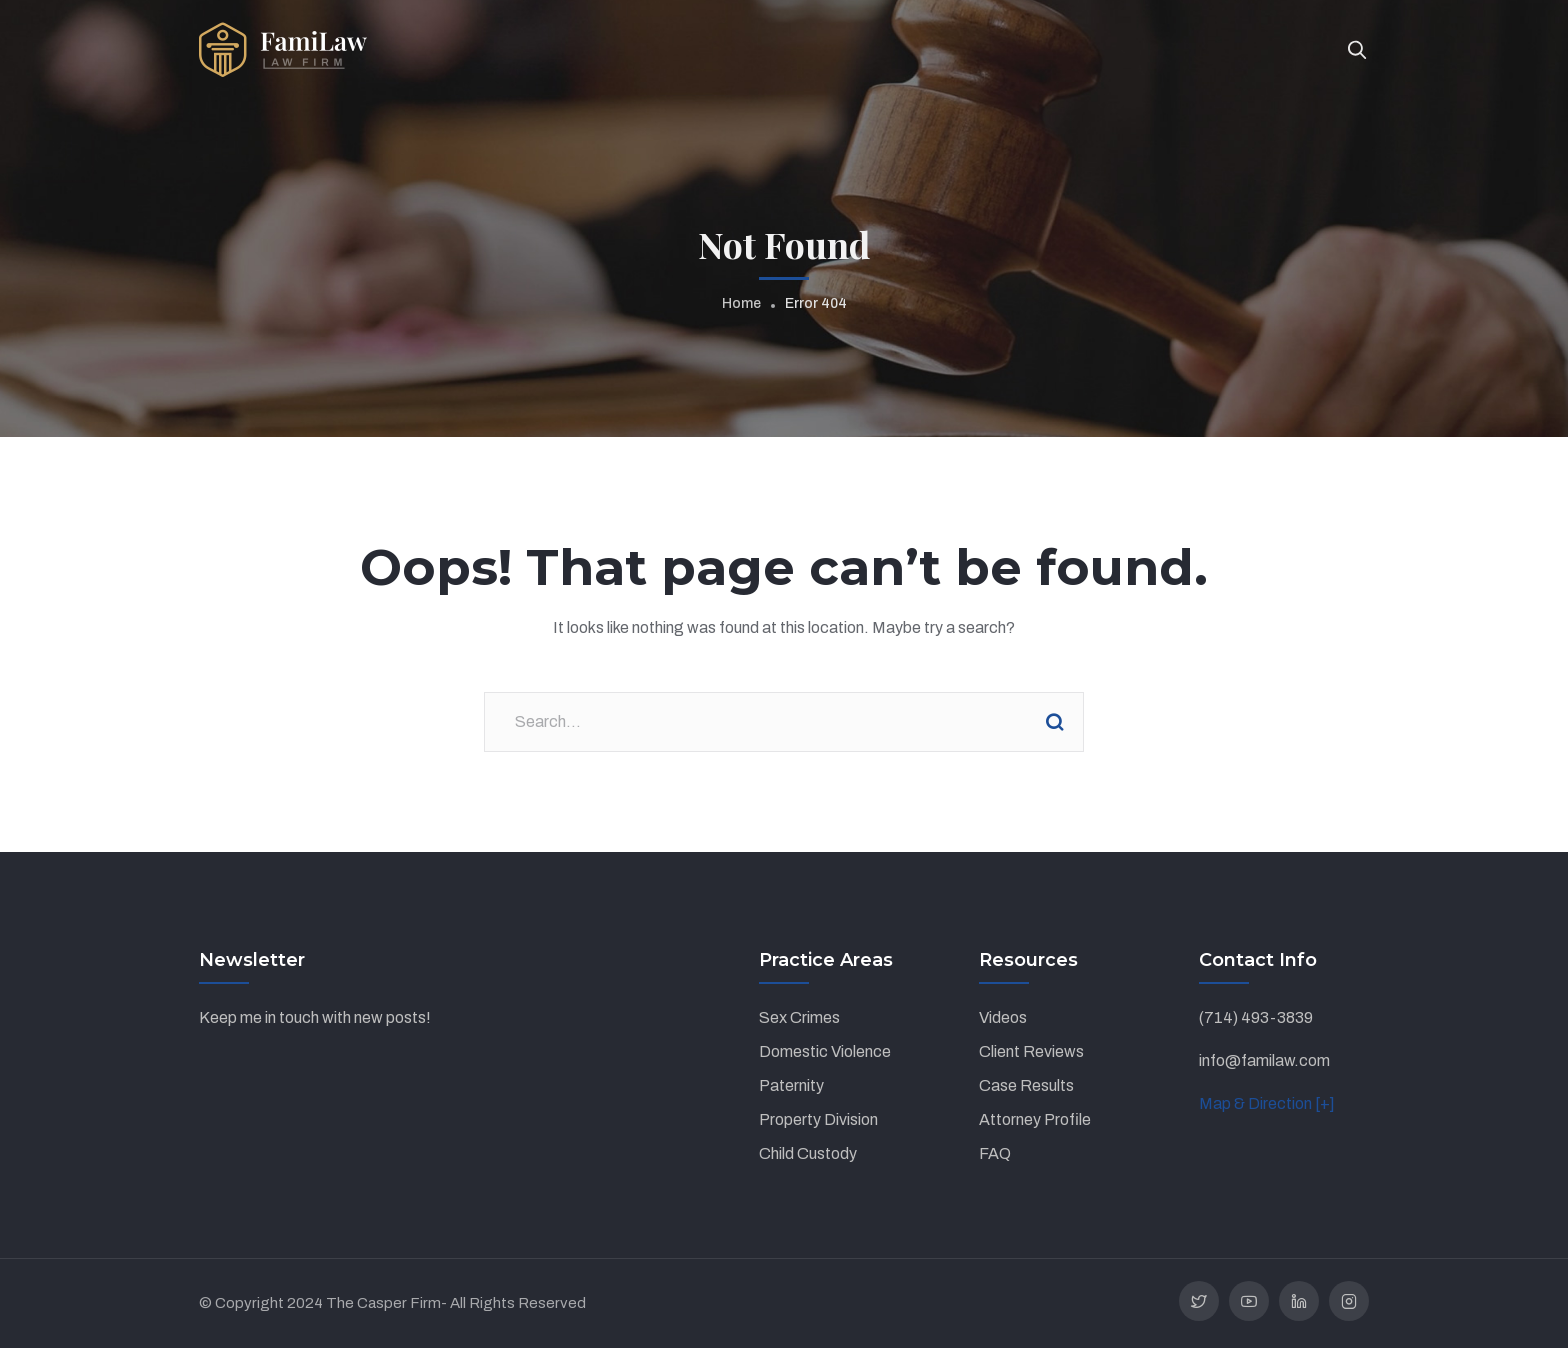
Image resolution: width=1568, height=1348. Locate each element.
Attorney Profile (1035, 1119)
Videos (1003, 1017)
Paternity (791, 1085)
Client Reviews (1031, 1051)
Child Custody (808, 1153)
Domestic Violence (825, 1051)
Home (741, 303)
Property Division (818, 1119)
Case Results (1026, 1085)
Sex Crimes (799, 1017)
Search (1054, 722)
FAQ (995, 1153)
